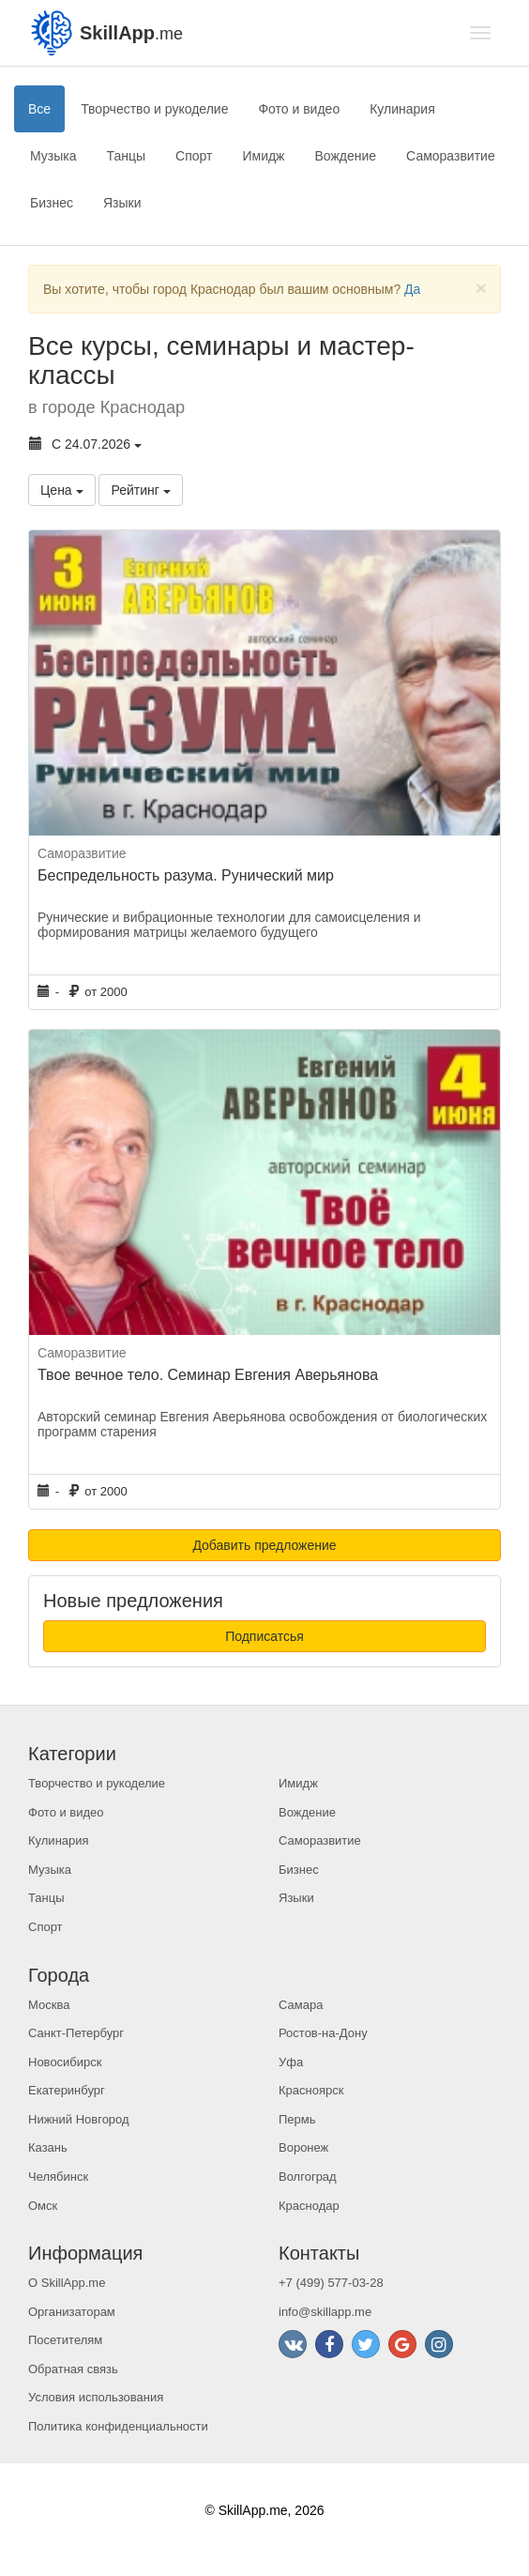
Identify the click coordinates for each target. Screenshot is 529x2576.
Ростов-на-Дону (323, 2033)
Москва (48, 2005)
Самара (301, 2005)
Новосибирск (65, 2062)
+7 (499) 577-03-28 (331, 2283)
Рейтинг (140, 490)
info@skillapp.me (325, 2312)
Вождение (345, 155)
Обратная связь (73, 2369)
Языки (122, 202)
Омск (42, 2206)
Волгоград (308, 2177)
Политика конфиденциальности (118, 2426)
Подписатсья (264, 1636)
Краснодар (309, 2206)
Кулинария (402, 108)
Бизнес (51, 202)
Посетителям (65, 2340)
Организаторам (71, 2312)
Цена (61, 490)
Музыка (53, 155)
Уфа (291, 2062)
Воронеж (303, 2147)
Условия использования (95, 2397)
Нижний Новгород (78, 2119)
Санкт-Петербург (76, 2033)
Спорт (193, 155)
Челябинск (58, 2177)
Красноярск (311, 2090)
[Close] (481, 288)
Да (412, 289)
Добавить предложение (264, 1545)
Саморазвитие (450, 155)
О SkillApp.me (66, 2283)
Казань (48, 2147)
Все (39, 108)
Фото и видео (299, 108)
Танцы (126, 155)
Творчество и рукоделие (154, 108)
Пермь (297, 2119)
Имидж (263, 155)
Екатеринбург (66, 2090)
